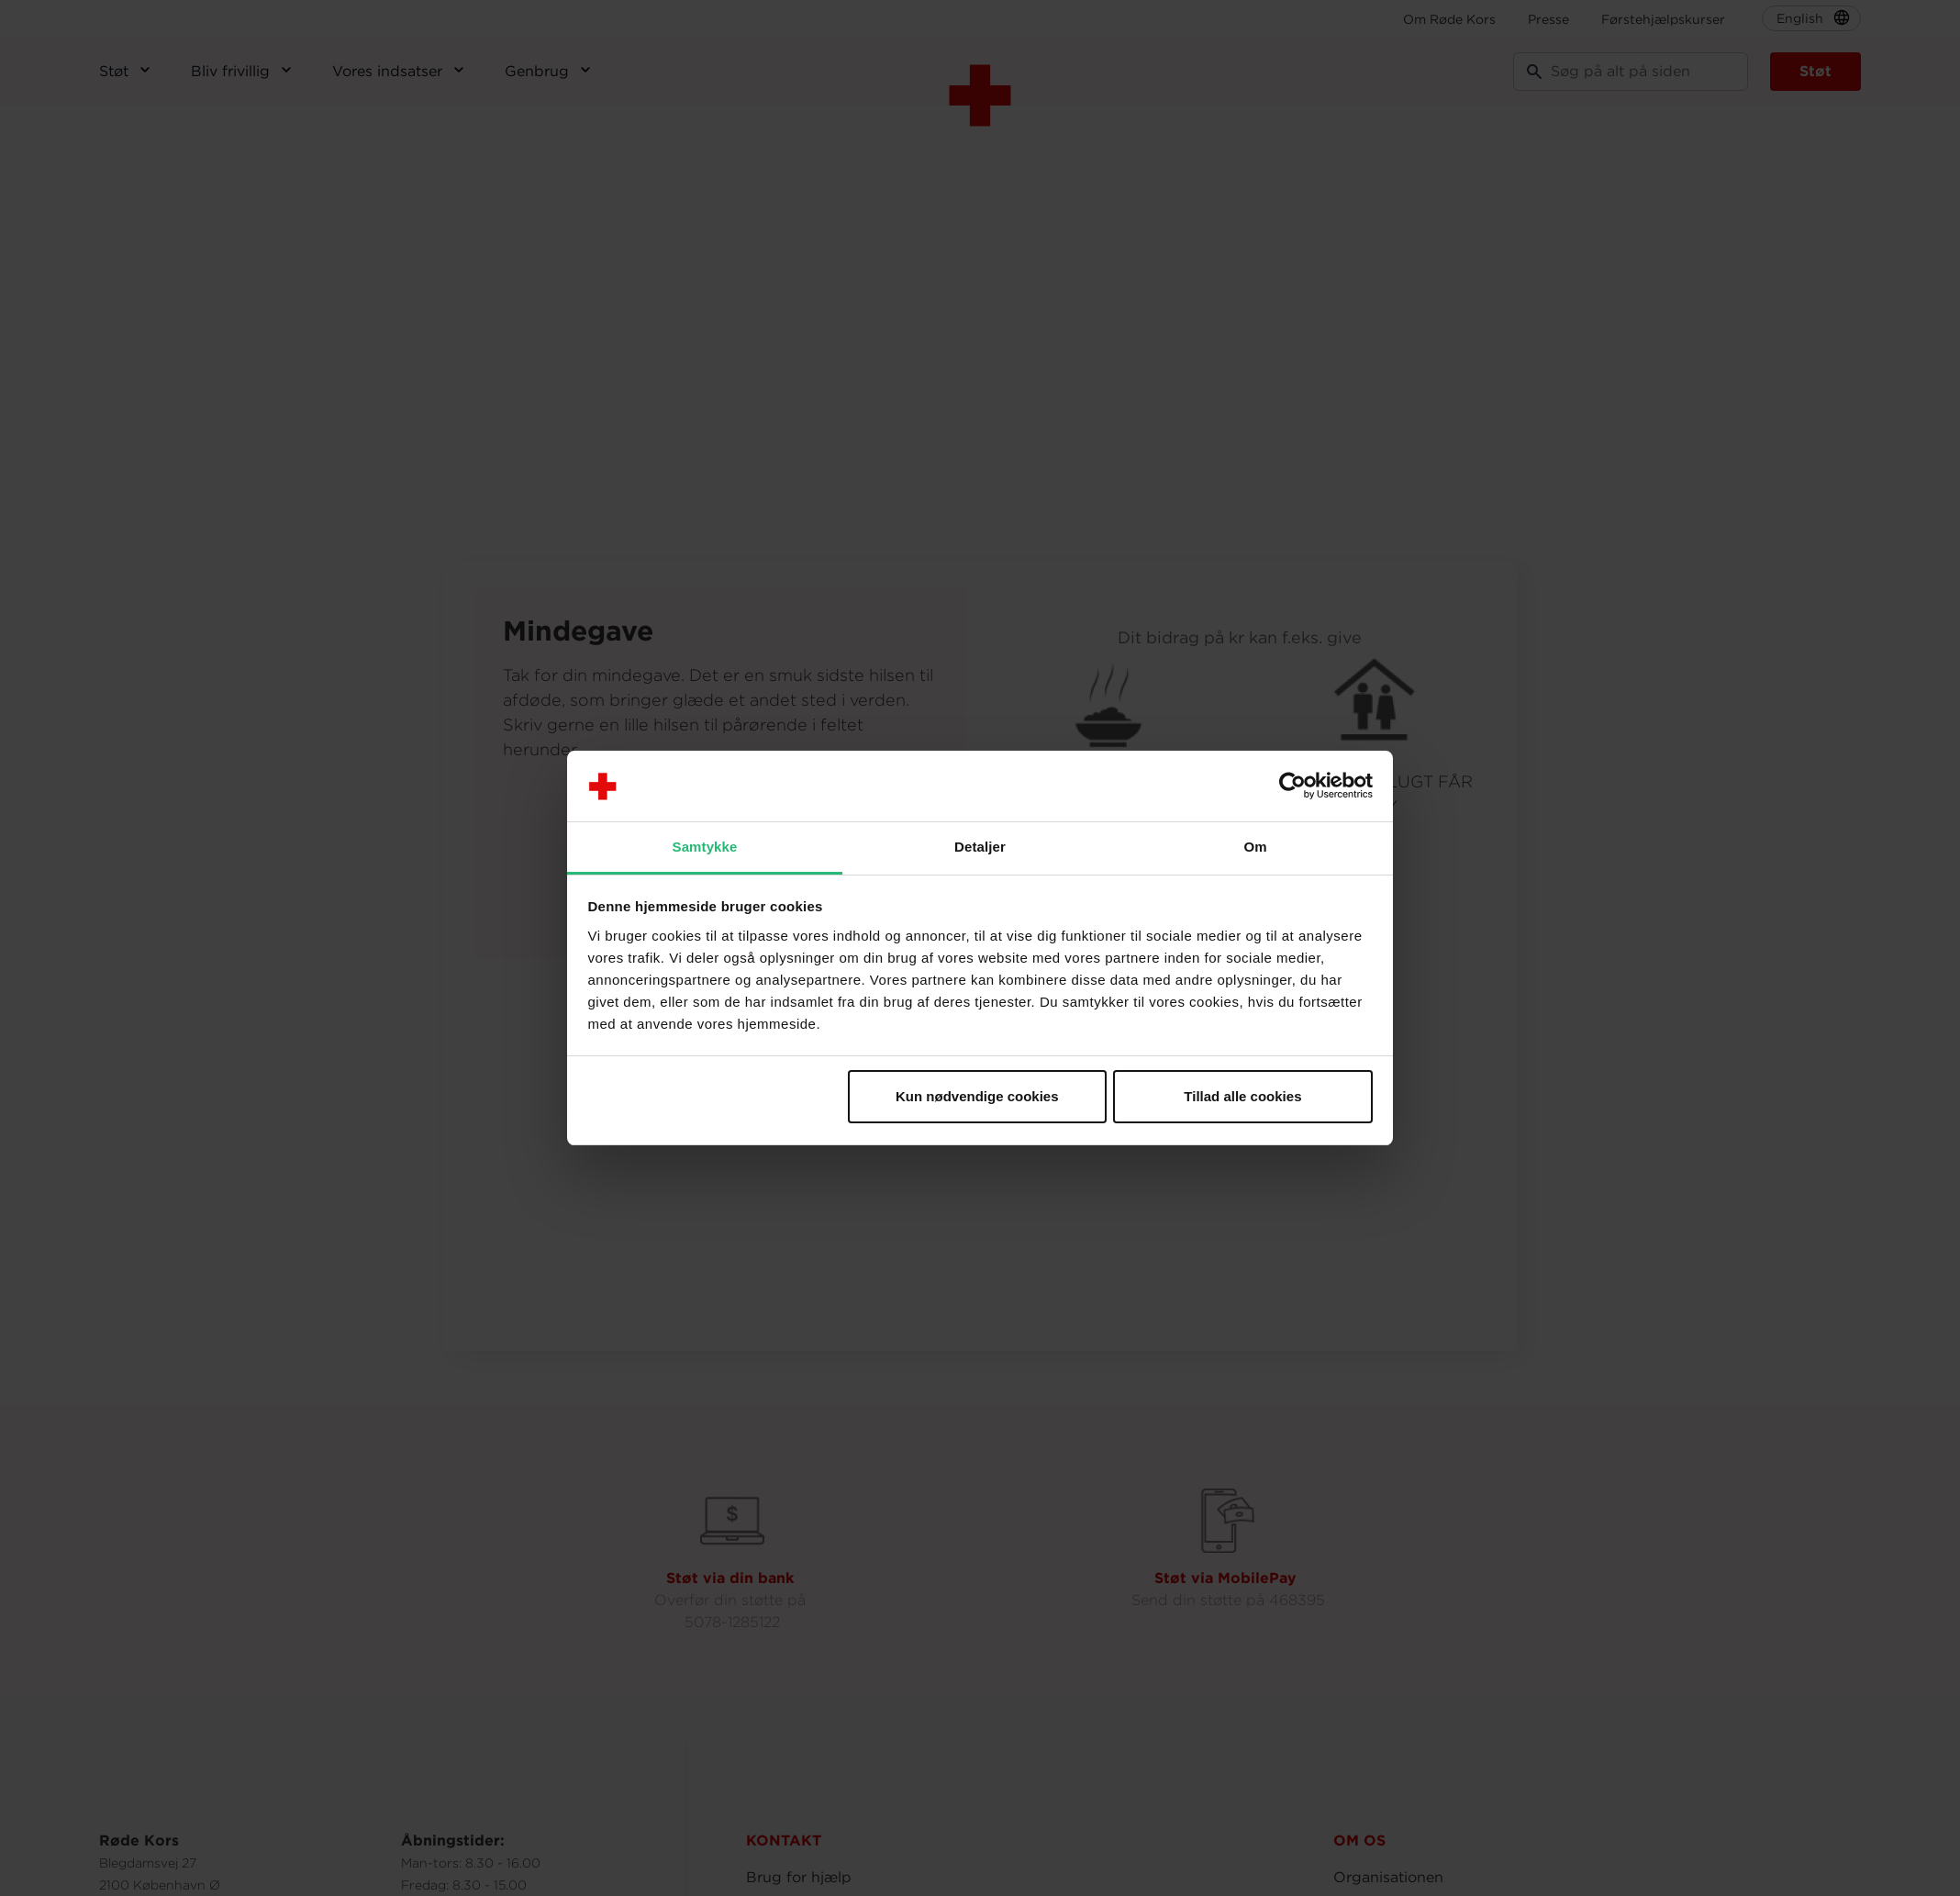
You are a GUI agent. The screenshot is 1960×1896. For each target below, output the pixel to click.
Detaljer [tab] (980, 846)
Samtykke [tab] (705, 846)
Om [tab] (1254, 846)
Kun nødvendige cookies (977, 1096)
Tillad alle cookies (1242, 1096)
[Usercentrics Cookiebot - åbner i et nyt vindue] (1292, 786)
